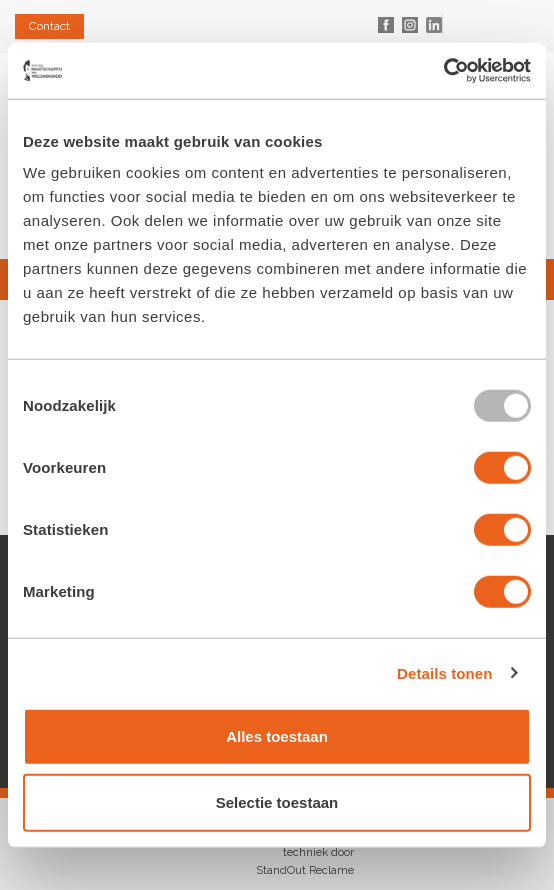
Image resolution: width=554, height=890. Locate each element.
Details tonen (444, 672)
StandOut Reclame (305, 870)
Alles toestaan (277, 736)
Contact (49, 26)
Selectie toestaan (277, 801)
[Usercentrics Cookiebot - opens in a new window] (443, 71)
